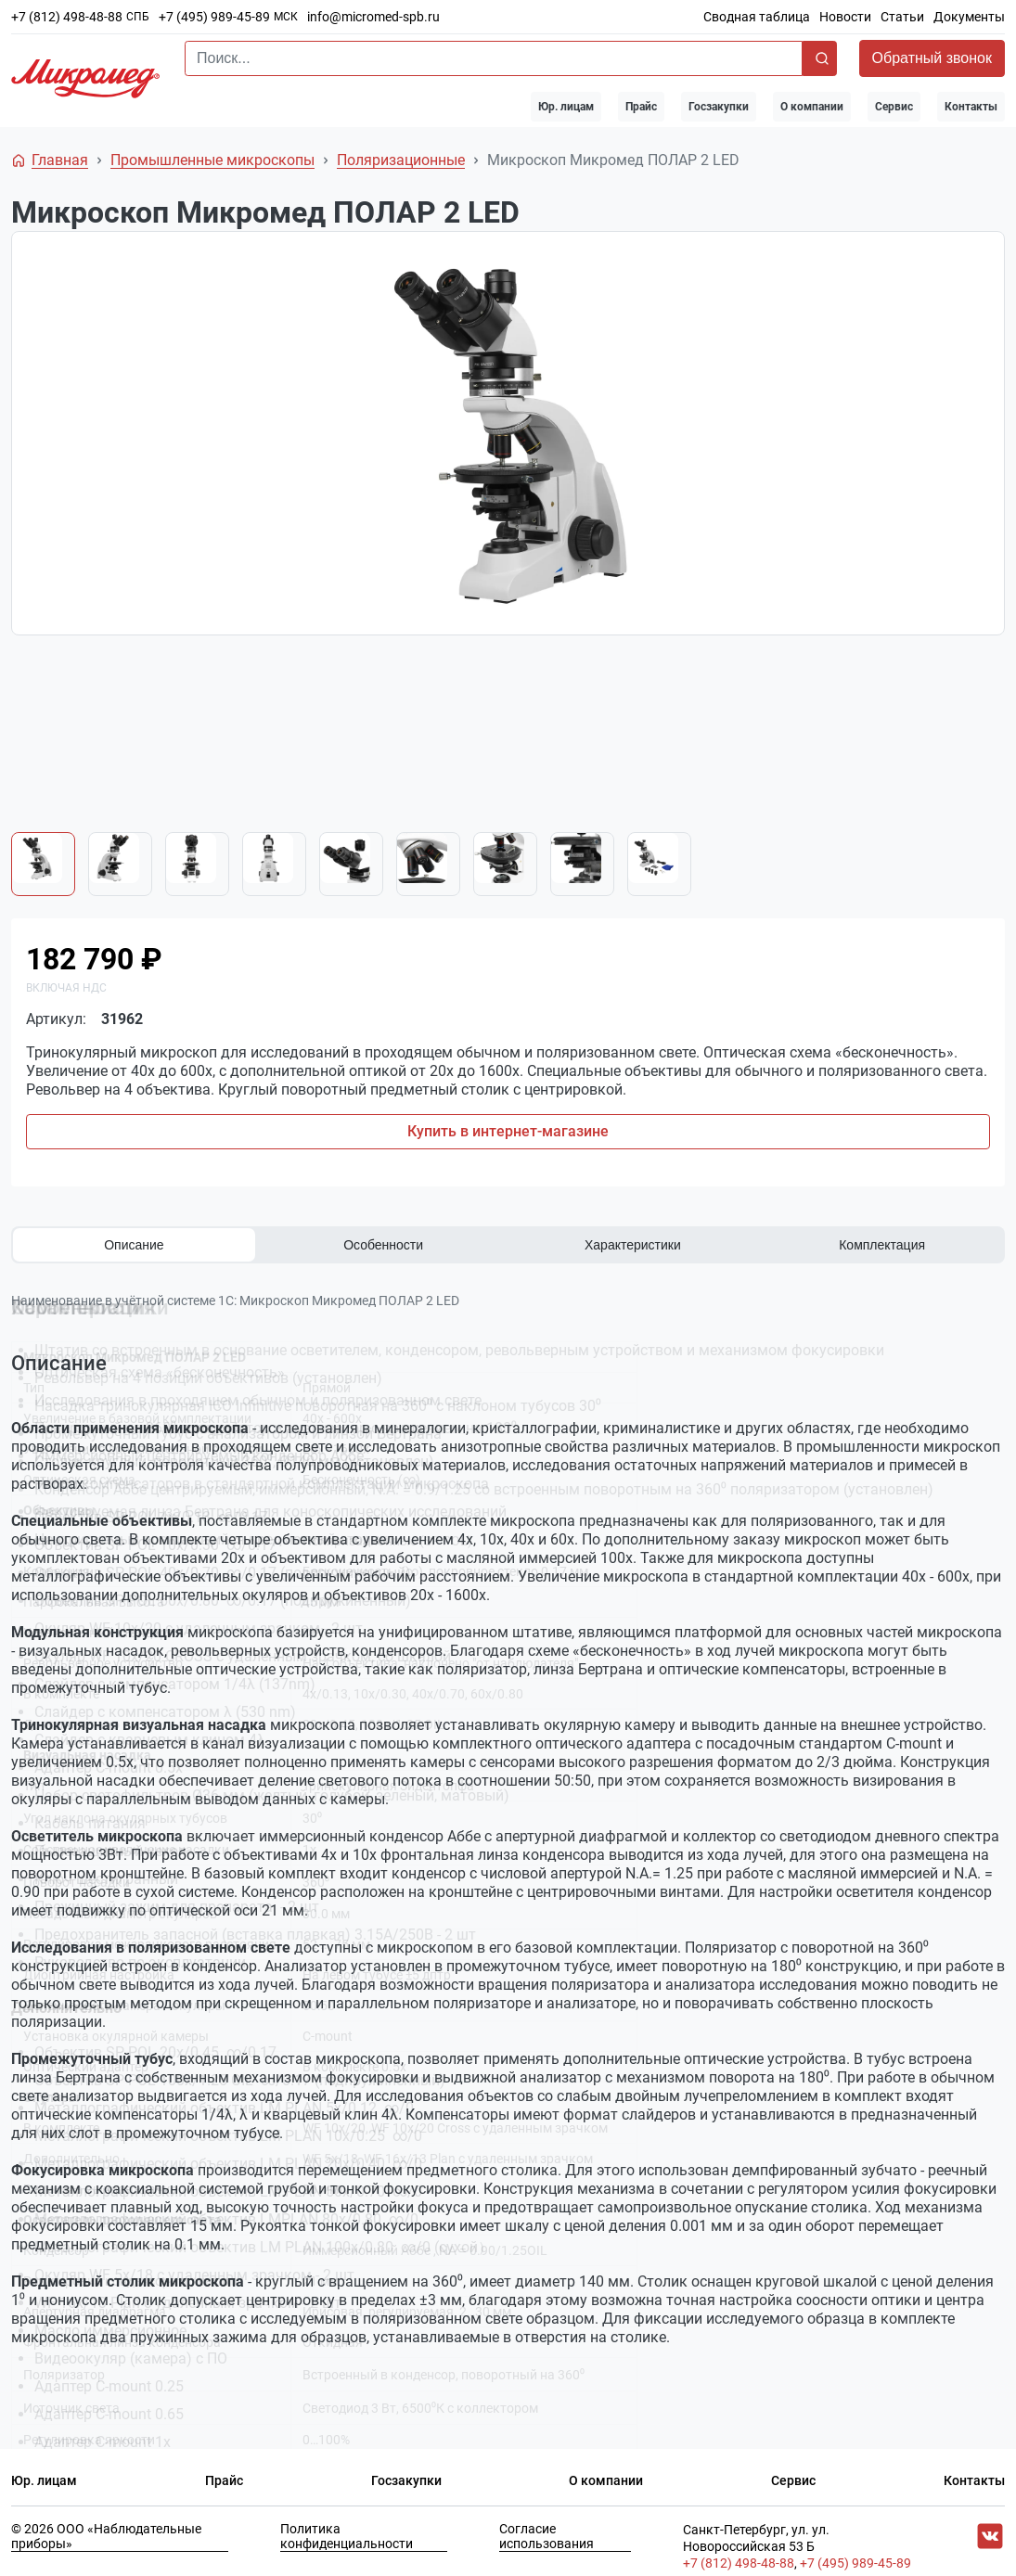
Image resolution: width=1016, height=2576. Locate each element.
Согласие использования (546, 2526)
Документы (969, 16)
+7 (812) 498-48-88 (66, 16)
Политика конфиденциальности (346, 2526)
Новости (845, 16)
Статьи (902, 16)
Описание (133, 1244)
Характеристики (633, 1244)
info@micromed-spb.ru (373, 16)
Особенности (383, 1244)
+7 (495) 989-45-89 (214, 16)
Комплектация (882, 1244)
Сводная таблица (756, 16)
